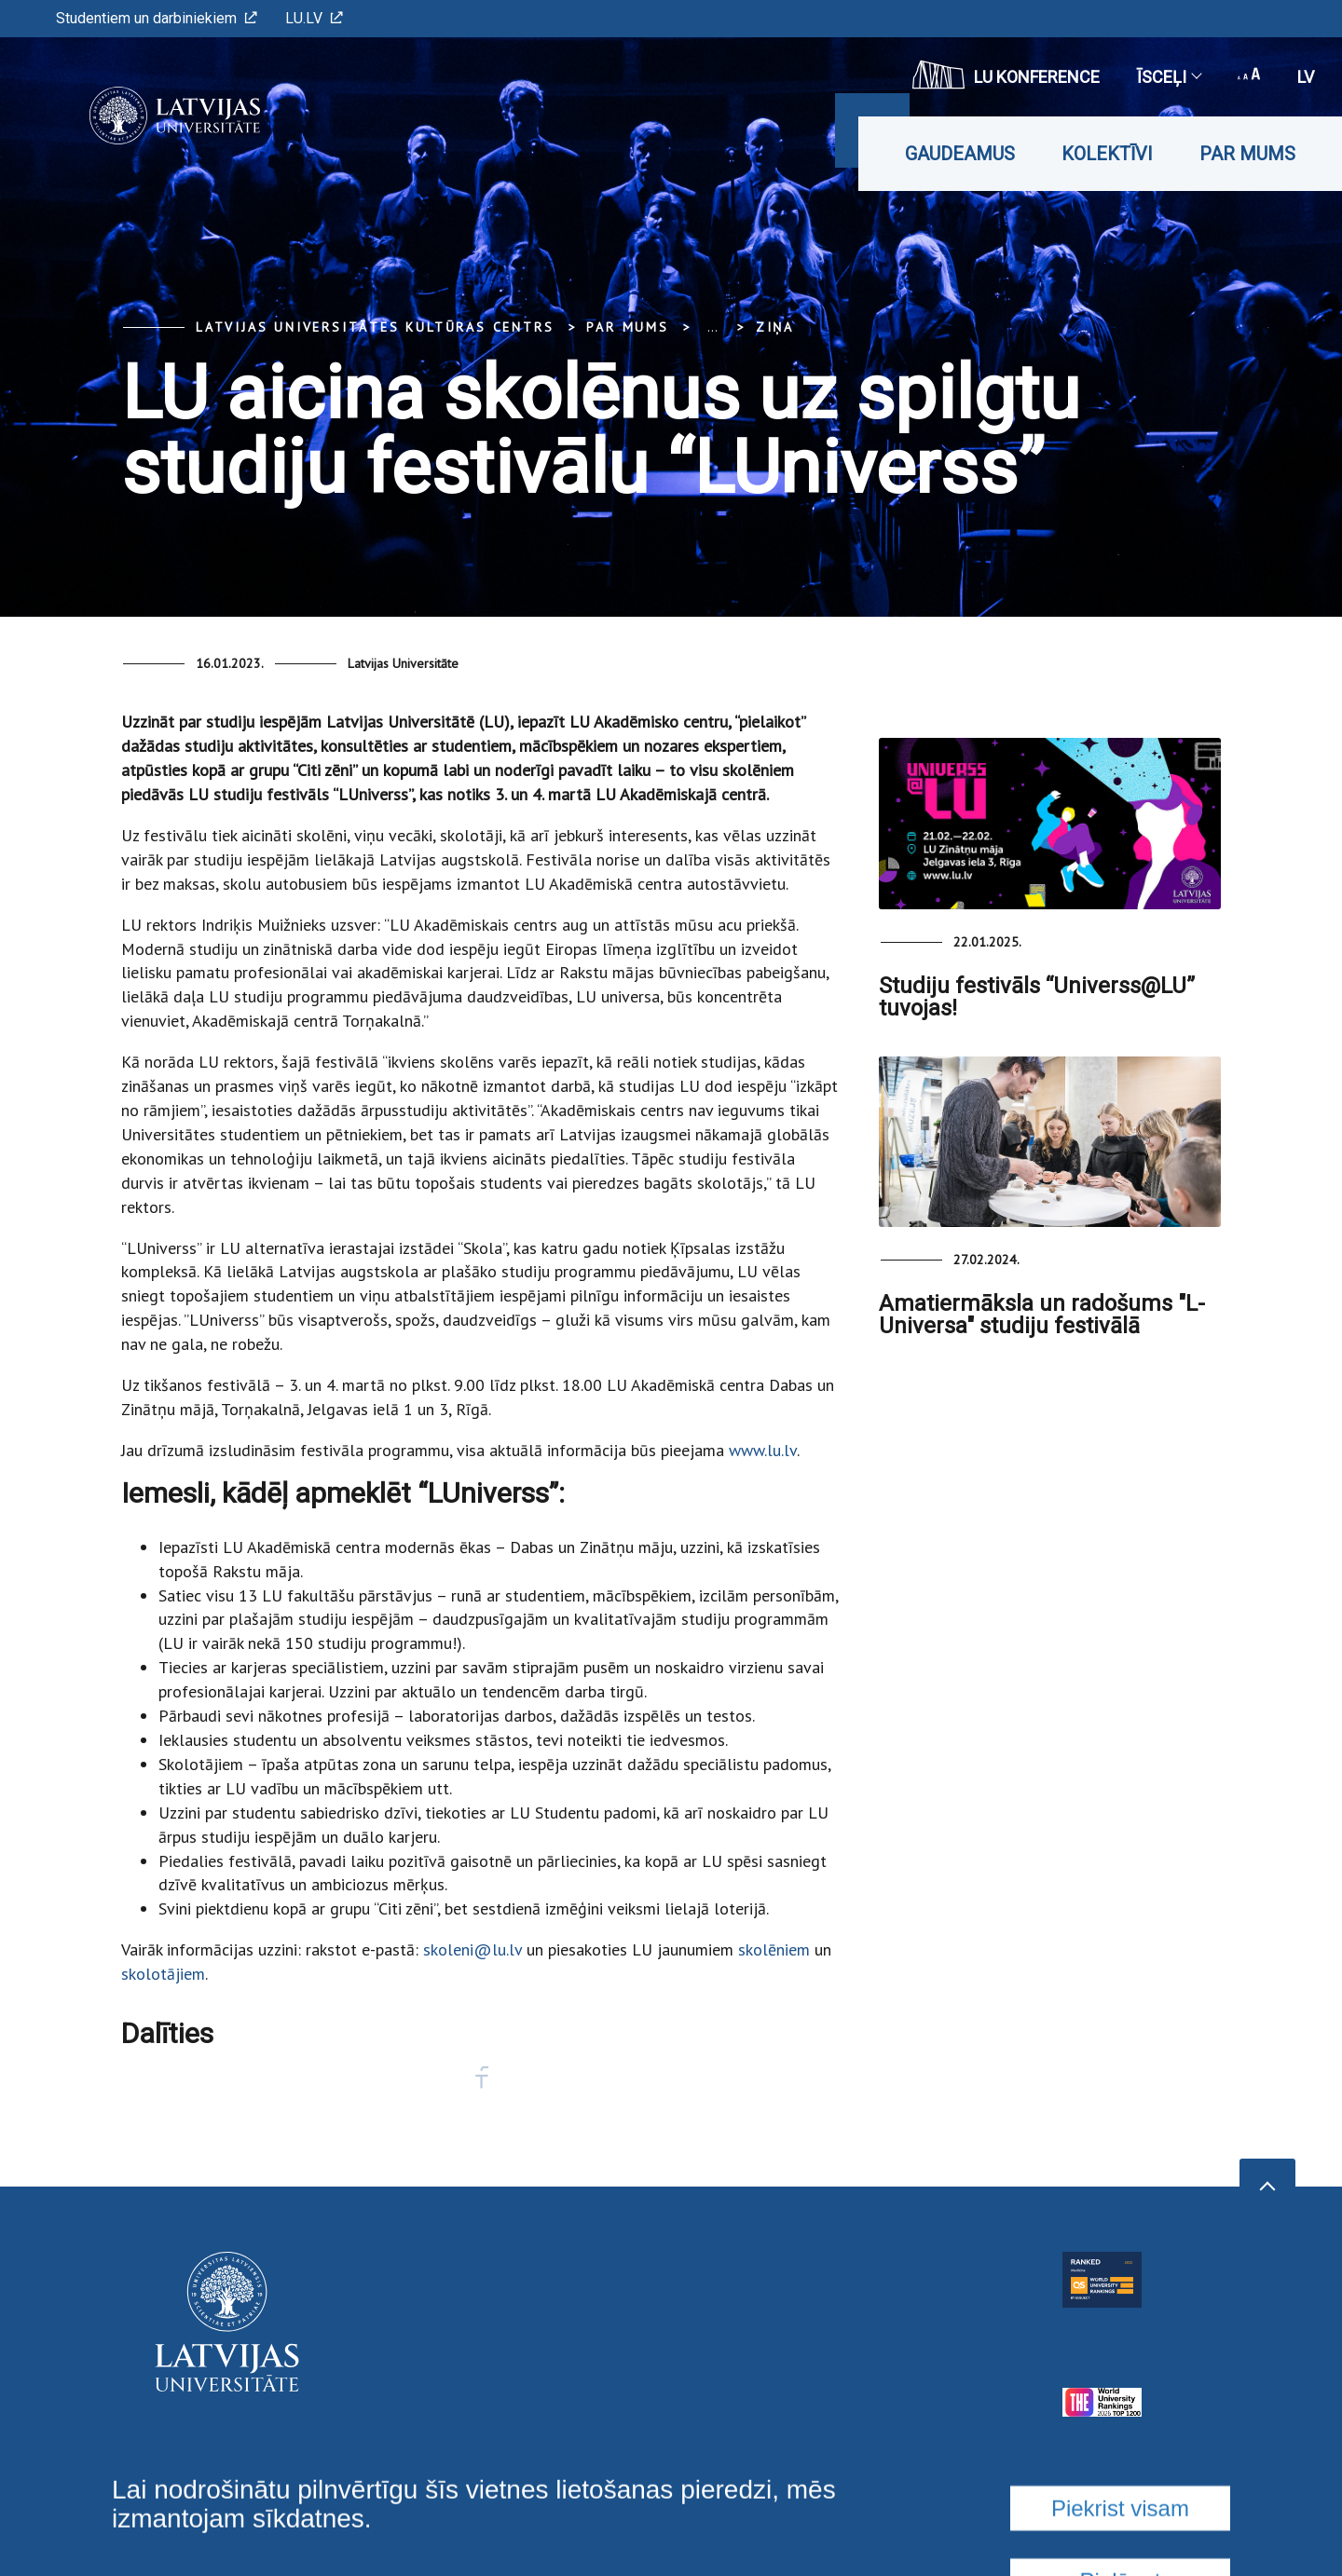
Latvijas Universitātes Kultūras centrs (375, 327)
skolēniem (774, 1949)
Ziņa (775, 327)
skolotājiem (163, 1973)
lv (1305, 77)
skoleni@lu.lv (472, 1949)
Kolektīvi (1107, 154)
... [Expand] (712, 327)
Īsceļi (1168, 77)
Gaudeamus (960, 154)
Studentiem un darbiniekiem (156, 18)
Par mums (1247, 154)
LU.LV (314, 18)
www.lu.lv (763, 1450)
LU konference (1006, 74)
